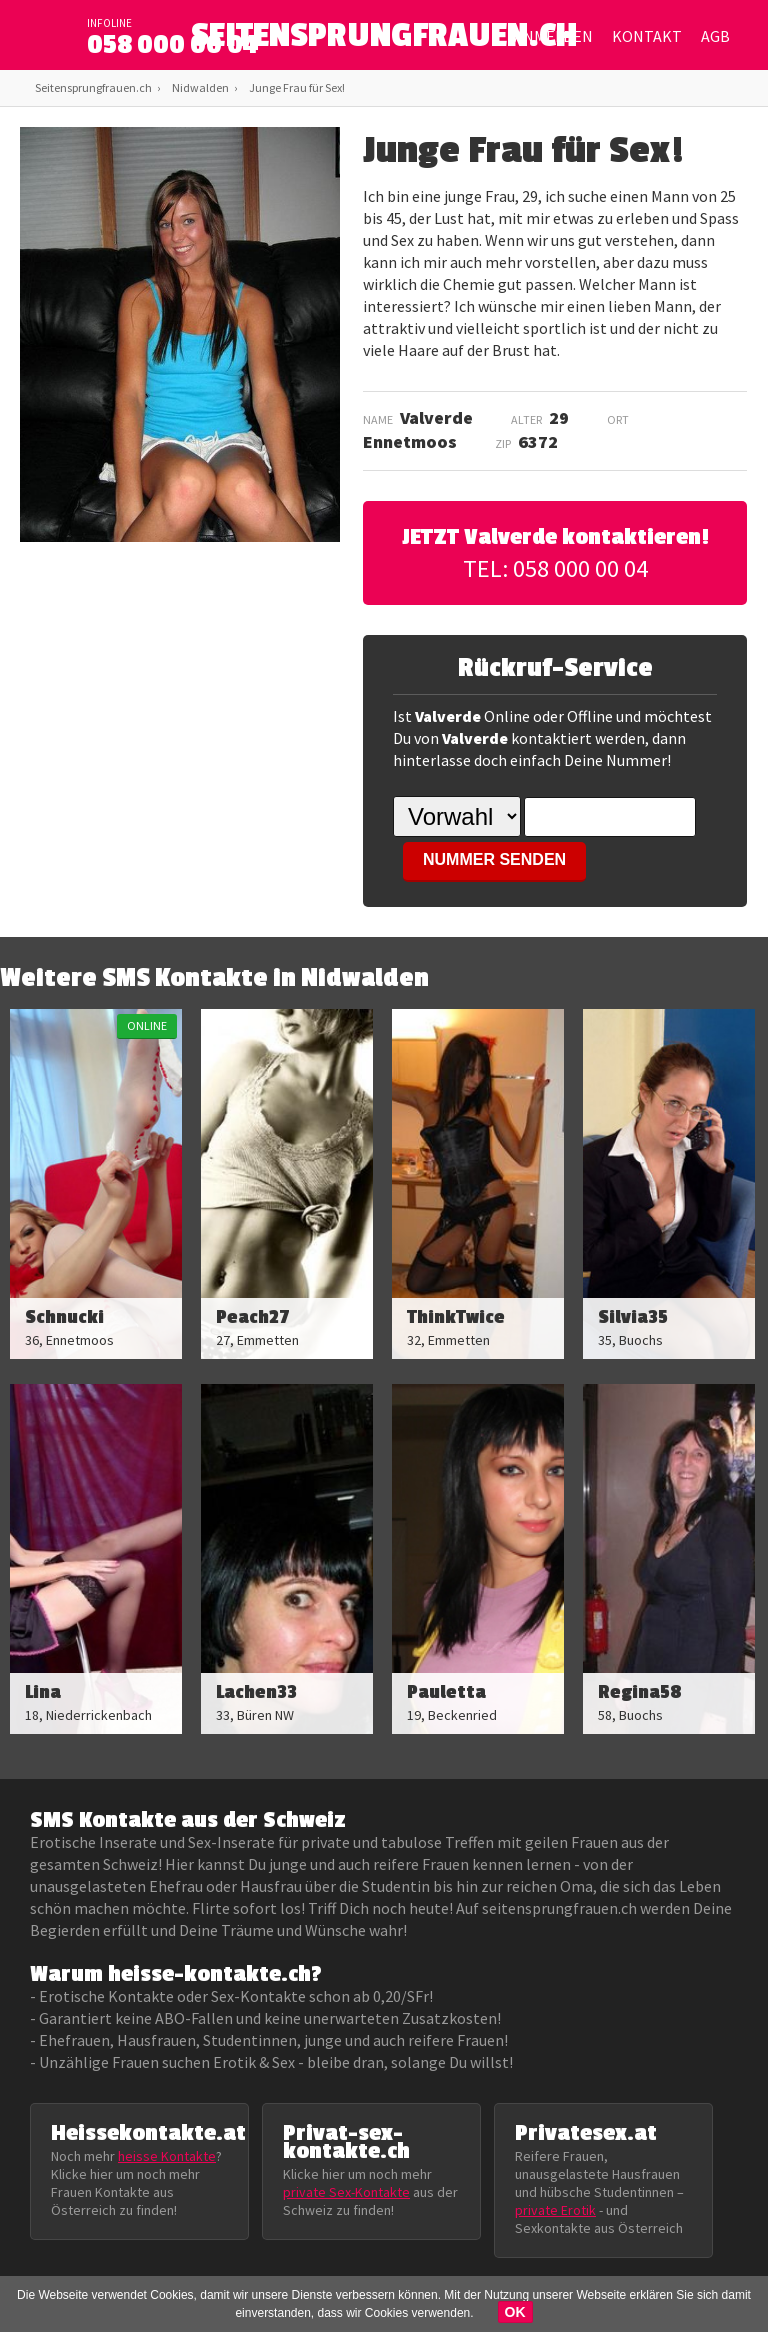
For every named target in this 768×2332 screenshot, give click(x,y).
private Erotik (555, 2210)
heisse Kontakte (167, 2156)
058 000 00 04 (173, 45)
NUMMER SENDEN (494, 859)
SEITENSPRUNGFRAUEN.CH (384, 40)
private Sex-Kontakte (346, 2192)
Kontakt (647, 36)
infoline (109, 23)
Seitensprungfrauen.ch (93, 87)
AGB (715, 36)
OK (515, 2312)
